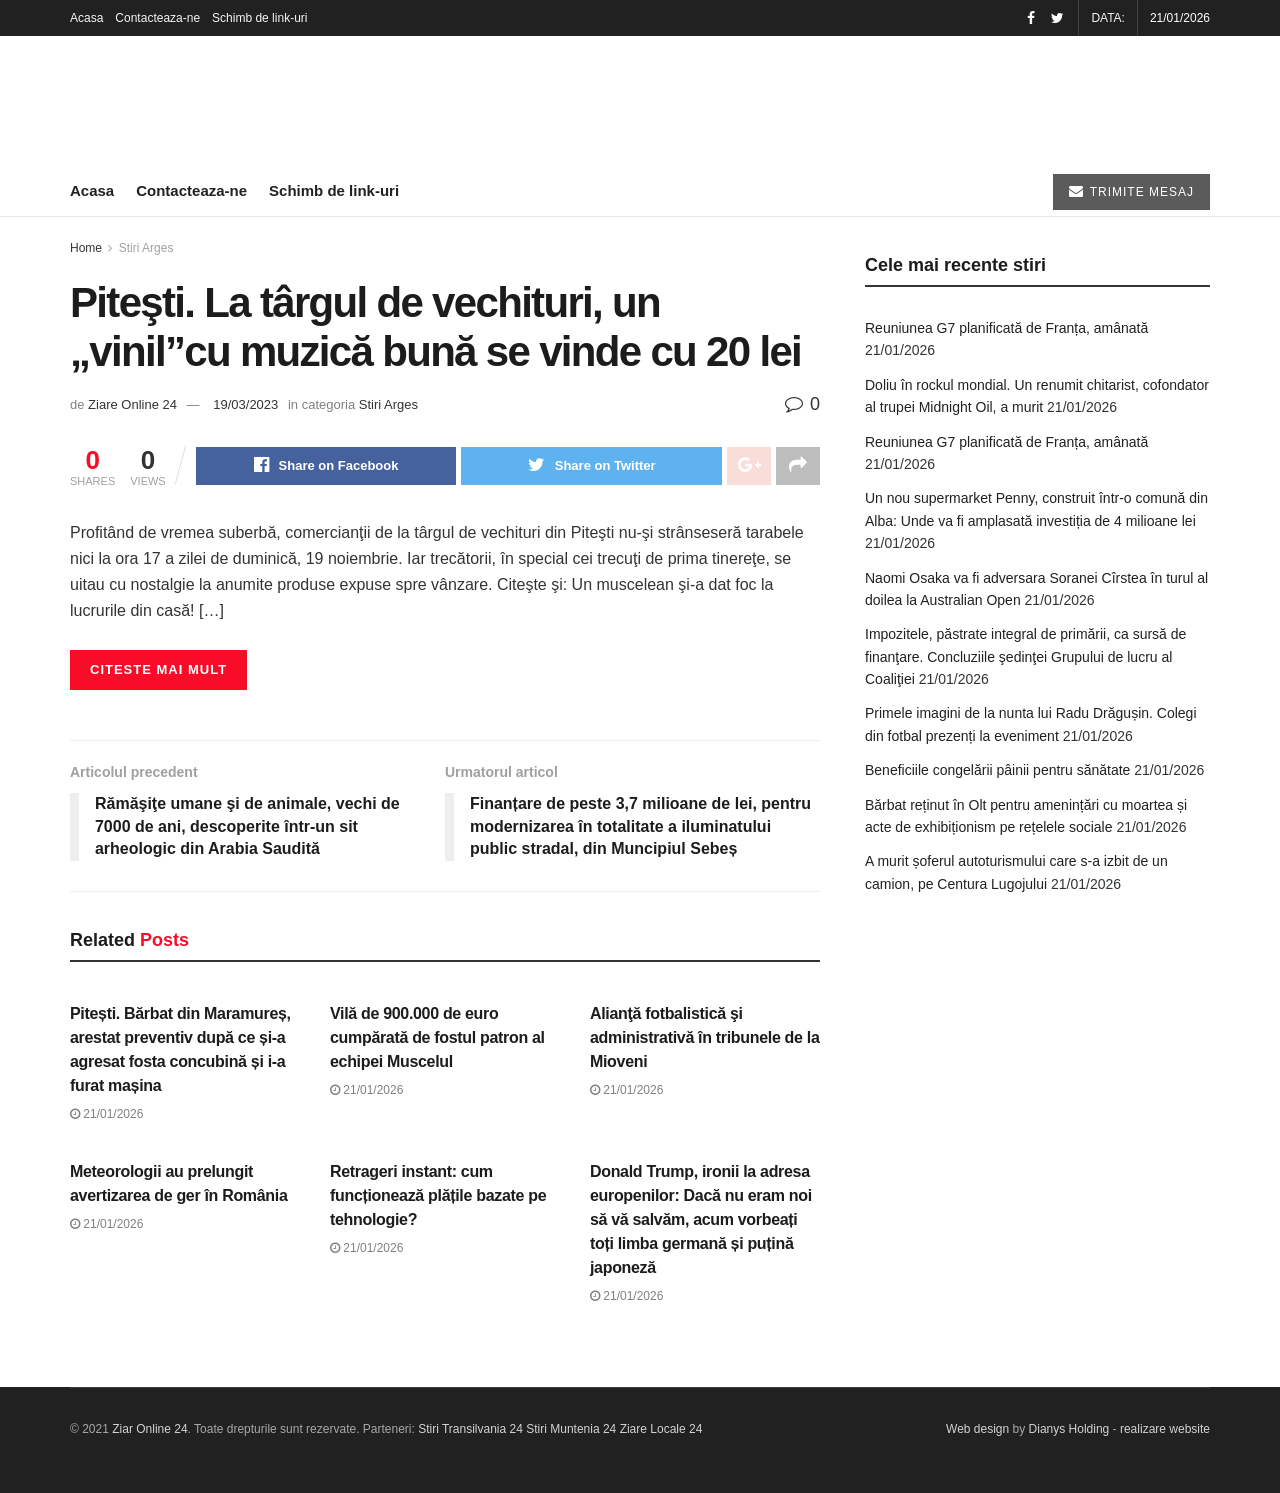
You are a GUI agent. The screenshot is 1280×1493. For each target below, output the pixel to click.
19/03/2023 (245, 404)
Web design (977, 1430)
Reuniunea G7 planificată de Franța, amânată (1006, 328)
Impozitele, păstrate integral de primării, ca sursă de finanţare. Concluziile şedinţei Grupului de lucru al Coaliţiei (1025, 656)
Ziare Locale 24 (661, 1430)
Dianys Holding (1069, 1430)
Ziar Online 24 (149, 1430)
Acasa (86, 18)
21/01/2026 (106, 1114)
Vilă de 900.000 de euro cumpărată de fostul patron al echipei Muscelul (437, 1037)
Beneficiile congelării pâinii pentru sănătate (997, 770)
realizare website (1165, 1430)
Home (86, 248)
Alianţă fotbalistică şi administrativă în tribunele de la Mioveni (705, 1037)
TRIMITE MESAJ (1131, 191)
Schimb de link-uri (259, 18)
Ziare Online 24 (132, 404)
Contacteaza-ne (157, 18)
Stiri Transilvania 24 (470, 1430)
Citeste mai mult (158, 669)
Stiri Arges (146, 248)
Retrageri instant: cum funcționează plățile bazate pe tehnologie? (438, 1195)
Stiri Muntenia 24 (571, 1430)
